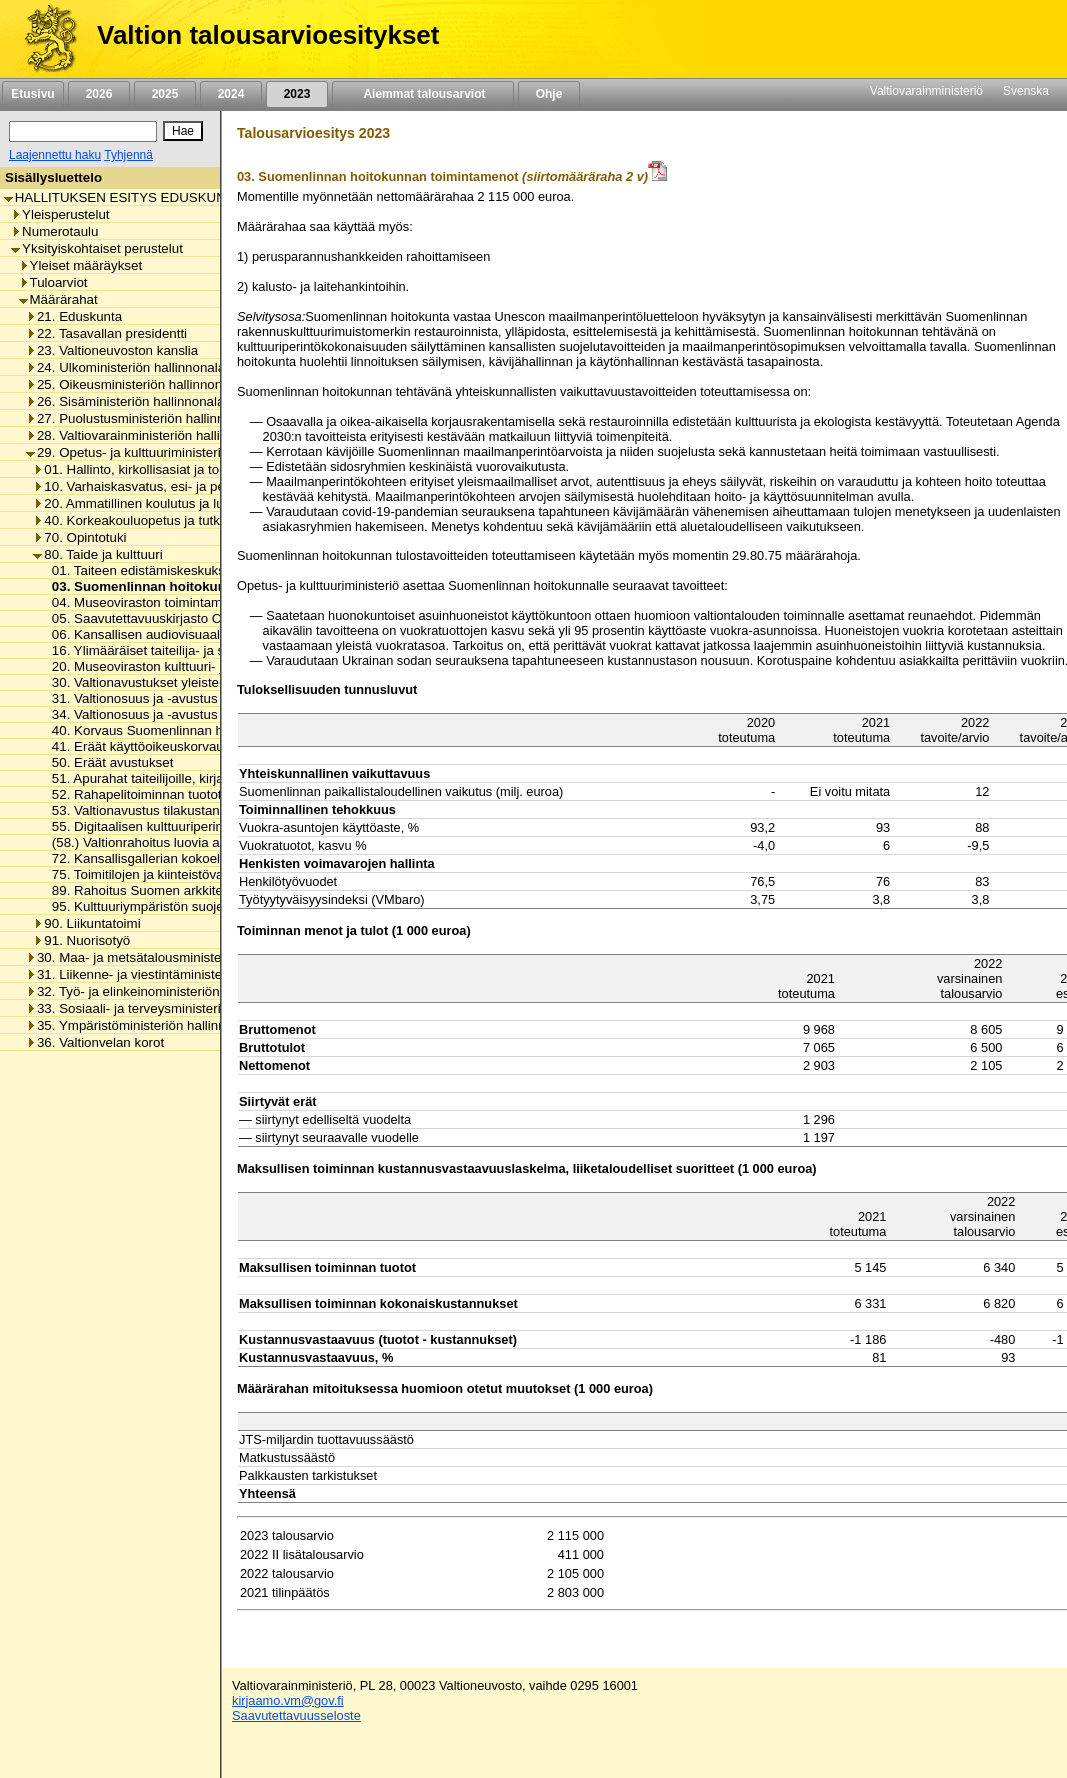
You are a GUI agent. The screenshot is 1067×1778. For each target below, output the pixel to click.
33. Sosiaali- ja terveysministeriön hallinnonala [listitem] (168, 1008)
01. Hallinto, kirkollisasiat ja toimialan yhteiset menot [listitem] (192, 469)
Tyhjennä (128, 155)
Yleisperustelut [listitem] (60, 214)
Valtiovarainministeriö (926, 91)
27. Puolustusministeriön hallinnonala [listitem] (141, 418)
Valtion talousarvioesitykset (268, 35)
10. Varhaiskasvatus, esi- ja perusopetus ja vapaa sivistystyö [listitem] (217, 486)
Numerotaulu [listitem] (54, 231)
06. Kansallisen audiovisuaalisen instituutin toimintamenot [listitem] (216, 634)
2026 (99, 94)
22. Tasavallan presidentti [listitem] (106, 333)
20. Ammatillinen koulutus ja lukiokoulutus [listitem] (161, 503)
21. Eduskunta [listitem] (74, 316)
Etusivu (32, 94)
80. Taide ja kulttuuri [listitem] (97, 554)
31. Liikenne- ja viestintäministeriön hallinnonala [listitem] (172, 974)
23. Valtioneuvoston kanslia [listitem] (112, 350)
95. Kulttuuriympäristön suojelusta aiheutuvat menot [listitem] (199, 906)
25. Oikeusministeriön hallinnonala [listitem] (133, 384)
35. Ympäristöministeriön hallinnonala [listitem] (142, 1025)
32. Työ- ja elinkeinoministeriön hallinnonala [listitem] (160, 991)
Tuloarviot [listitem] (53, 282)
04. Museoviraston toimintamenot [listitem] (144, 602)
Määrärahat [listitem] (58, 299)
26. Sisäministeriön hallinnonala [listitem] (125, 401)
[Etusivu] (43, 39)
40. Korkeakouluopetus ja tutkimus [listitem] (140, 520)
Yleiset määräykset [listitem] (81, 265)
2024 (231, 94)
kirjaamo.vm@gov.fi (288, 1700)
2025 (165, 94)
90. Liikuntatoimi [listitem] (86, 923)
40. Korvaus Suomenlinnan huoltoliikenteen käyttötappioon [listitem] (220, 730)
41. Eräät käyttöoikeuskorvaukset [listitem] (144, 746)
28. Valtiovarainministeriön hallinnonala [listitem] (146, 435)
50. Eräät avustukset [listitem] (107, 762)
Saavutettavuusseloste (296, 1715)
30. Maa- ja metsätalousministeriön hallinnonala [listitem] (172, 957)
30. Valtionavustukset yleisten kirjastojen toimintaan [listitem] (198, 682)
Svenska (1026, 91)
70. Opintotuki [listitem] (79, 537)
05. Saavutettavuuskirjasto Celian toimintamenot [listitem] (189, 618)
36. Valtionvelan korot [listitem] (95, 1042)
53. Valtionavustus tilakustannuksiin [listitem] (151, 810)
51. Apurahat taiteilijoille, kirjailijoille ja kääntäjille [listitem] (189, 778)
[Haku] (83, 131)
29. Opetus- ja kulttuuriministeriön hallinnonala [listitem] (168, 452)
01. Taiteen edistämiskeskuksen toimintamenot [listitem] (184, 570)
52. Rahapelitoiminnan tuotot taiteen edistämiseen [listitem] (194, 794)
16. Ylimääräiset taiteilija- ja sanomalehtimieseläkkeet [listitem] (204, 650)
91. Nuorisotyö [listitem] (81, 940)
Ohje (549, 94)
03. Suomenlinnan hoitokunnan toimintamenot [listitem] (193, 586)
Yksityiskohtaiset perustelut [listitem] (97, 248)
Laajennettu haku (55, 155)
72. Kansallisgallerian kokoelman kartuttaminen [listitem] (186, 858)
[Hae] (183, 131)
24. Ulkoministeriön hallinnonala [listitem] (125, 367)
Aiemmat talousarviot (423, 94)
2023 (297, 94)
